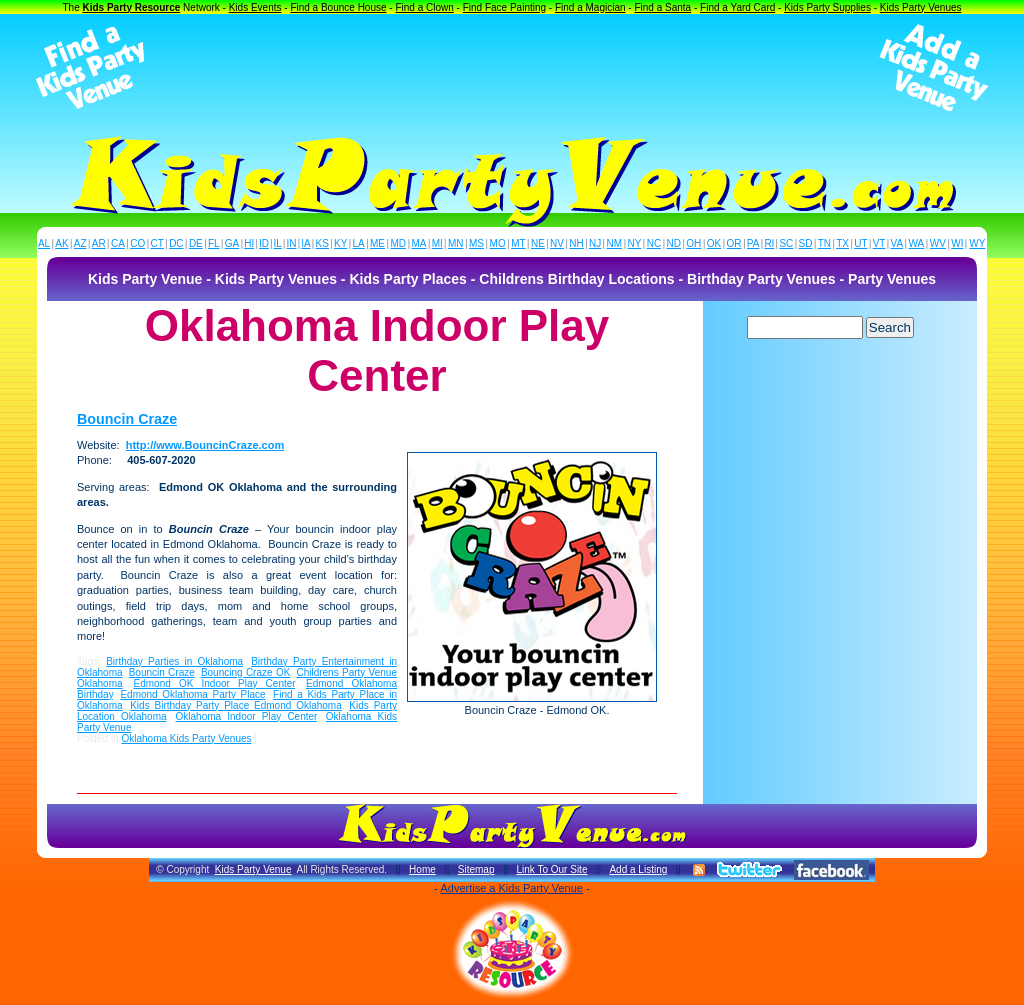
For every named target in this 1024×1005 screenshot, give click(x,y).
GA (232, 243)
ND (674, 243)
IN (291, 243)
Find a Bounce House (338, 7)
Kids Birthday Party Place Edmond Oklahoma (236, 705)
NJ (595, 243)
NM (615, 243)
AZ (80, 243)
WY (977, 243)
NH (576, 243)
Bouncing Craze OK (245, 672)
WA (917, 243)
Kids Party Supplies (827, 7)
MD (399, 243)
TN (824, 243)
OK (714, 243)
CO (137, 243)
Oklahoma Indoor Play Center (246, 716)
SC (786, 243)
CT (157, 243)
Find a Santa (662, 7)
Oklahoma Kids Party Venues (186, 738)
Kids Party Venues (921, 7)
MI (437, 243)
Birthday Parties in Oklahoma (174, 661)
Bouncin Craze (127, 419)
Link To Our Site (551, 869)
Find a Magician (590, 7)
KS (322, 243)
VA (897, 243)
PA (753, 243)
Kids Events (255, 7)
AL (44, 243)
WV (938, 243)
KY (340, 243)
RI (769, 243)
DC (176, 243)
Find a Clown (424, 7)
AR (99, 243)
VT (879, 243)
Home (422, 869)
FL (214, 243)
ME (377, 243)
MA (419, 243)
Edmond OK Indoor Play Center (215, 683)
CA (118, 243)
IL (278, 243)
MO (498, 243)
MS (476, 243)
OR (734, 243)
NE (538, 243)
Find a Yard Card (737, 7)
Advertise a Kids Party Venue (511, 888)
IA (305, 243)
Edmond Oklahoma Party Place (192, 694)
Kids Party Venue (253, 869)
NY (634, 243)
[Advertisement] (512, 68)
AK (61, 243)
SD (806, 243)
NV (557, 243)
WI (957, 243)
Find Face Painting (504, 7)
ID (264, 243)
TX (842, 243)
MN (456, 243)
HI (249, 243)
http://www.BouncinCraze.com (205, 445)
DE (196, 243)
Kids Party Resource (132, 7)
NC (654, 243)
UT (860, 243)
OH (693, 243)
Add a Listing (638, 869)
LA (359, 243)
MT (518, 243)
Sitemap (476, 869)
